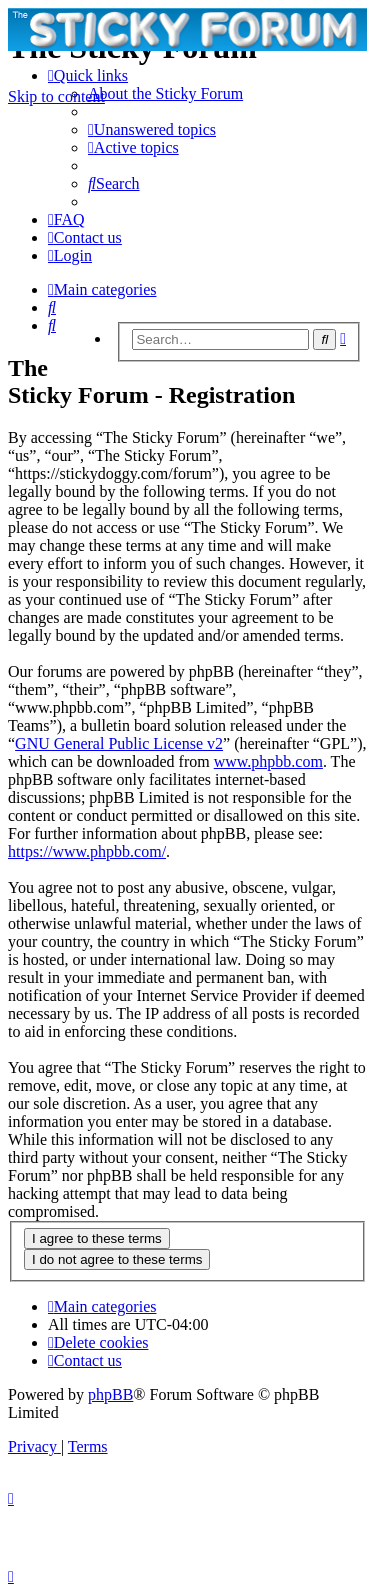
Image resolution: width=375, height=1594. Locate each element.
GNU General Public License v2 (119, 743)
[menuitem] (165, 93)
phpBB (110, 1394)
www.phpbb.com (268, 761)
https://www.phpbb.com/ (87, 851)
